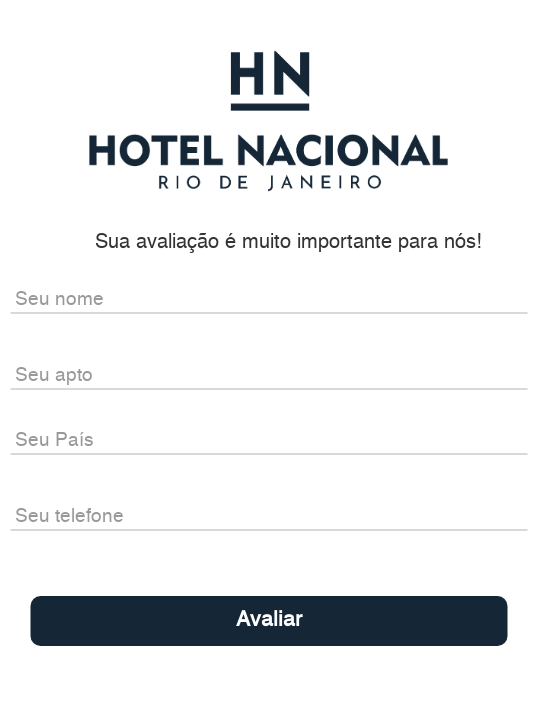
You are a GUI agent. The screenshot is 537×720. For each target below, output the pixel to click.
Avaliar (269, 620)
